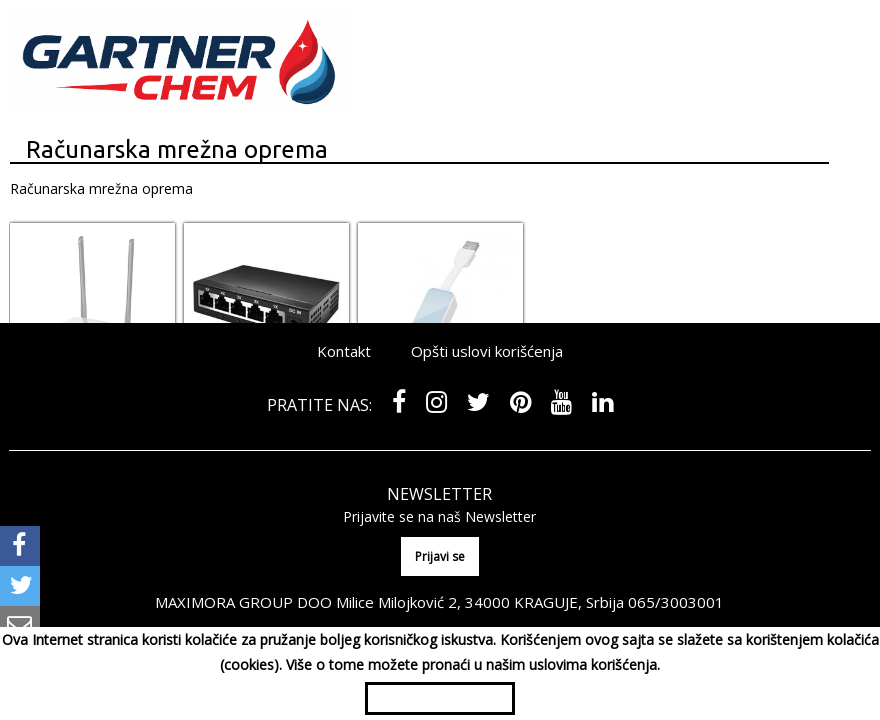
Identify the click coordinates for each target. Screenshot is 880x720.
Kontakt (344, 351)
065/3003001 (676, 602)
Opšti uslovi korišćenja (487, 351)
